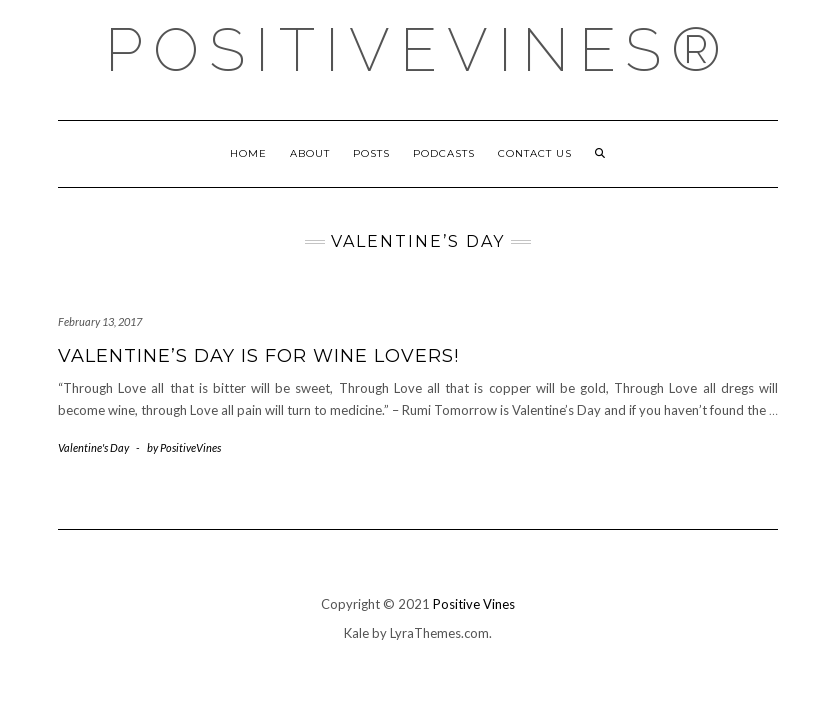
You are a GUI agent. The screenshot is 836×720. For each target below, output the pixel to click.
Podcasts (444, 153)
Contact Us (535, 153)
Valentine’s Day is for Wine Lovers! (258, 356)
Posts (371, 153)
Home (248, 153)
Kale (356, 633)
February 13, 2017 (100, 321)
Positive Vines (474, 604)
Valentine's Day (93, 447)
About (310, 153)
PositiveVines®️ (418, 50)
